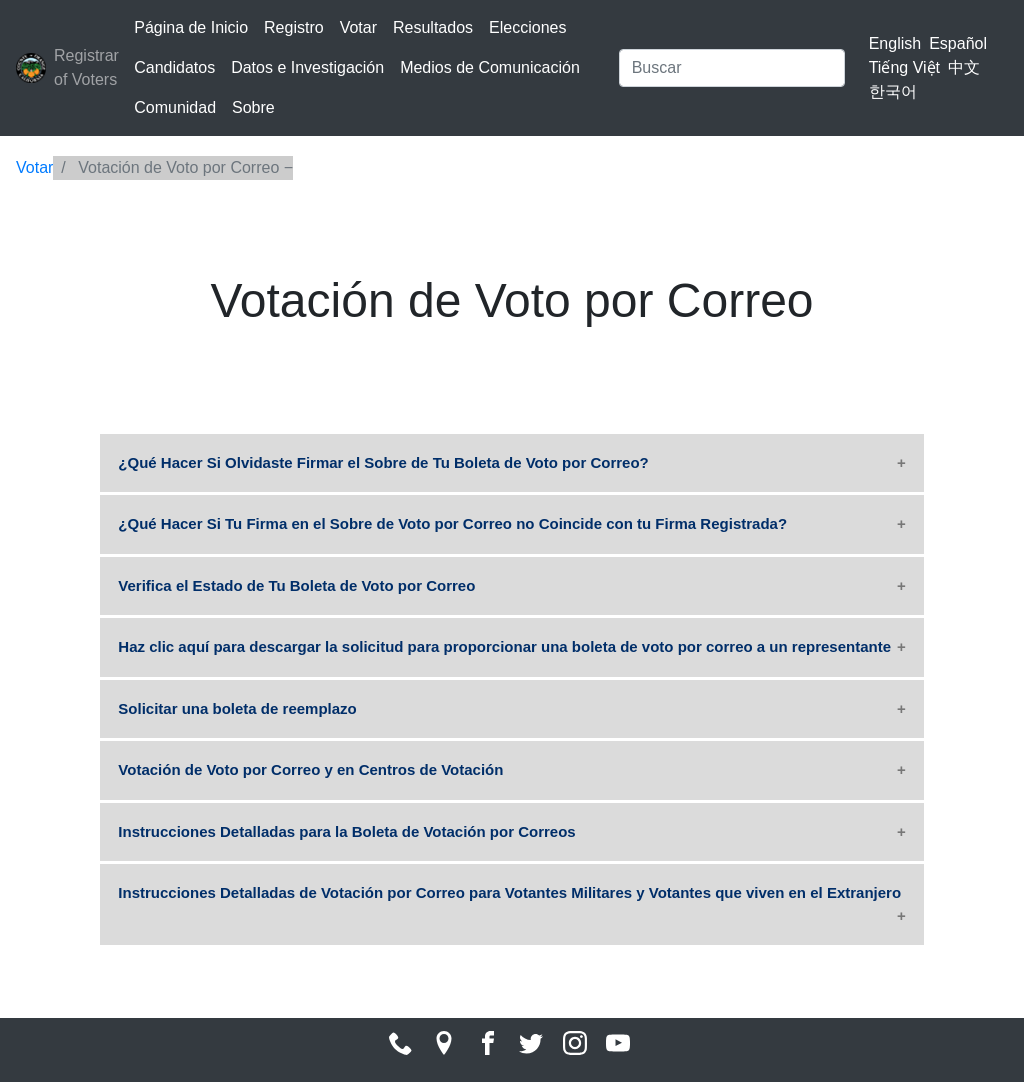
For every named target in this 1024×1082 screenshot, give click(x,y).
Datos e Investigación (307, 67)
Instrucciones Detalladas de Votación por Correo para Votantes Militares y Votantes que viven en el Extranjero (509, 892)
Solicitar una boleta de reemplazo (237, 708)
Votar (358, 27)
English (895, 43)
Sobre (253, 107)
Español (958, 43)
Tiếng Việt (904, 67)
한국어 (893, 91)
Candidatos (174, 67)
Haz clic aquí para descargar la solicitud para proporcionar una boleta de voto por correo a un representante (504, 646)
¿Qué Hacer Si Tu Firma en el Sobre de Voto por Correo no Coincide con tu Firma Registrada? (452, 523)
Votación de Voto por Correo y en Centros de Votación (310, 769)
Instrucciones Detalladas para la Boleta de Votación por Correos (346, 831)
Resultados (433, 27)
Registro (294, 27)
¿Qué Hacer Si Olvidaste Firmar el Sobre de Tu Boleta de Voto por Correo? (383, 462)
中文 (964, 67)
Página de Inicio (191, 27)
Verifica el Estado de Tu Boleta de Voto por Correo (296, 585)
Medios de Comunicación (490, 67)
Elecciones (527, 27)
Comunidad (175, 107)
